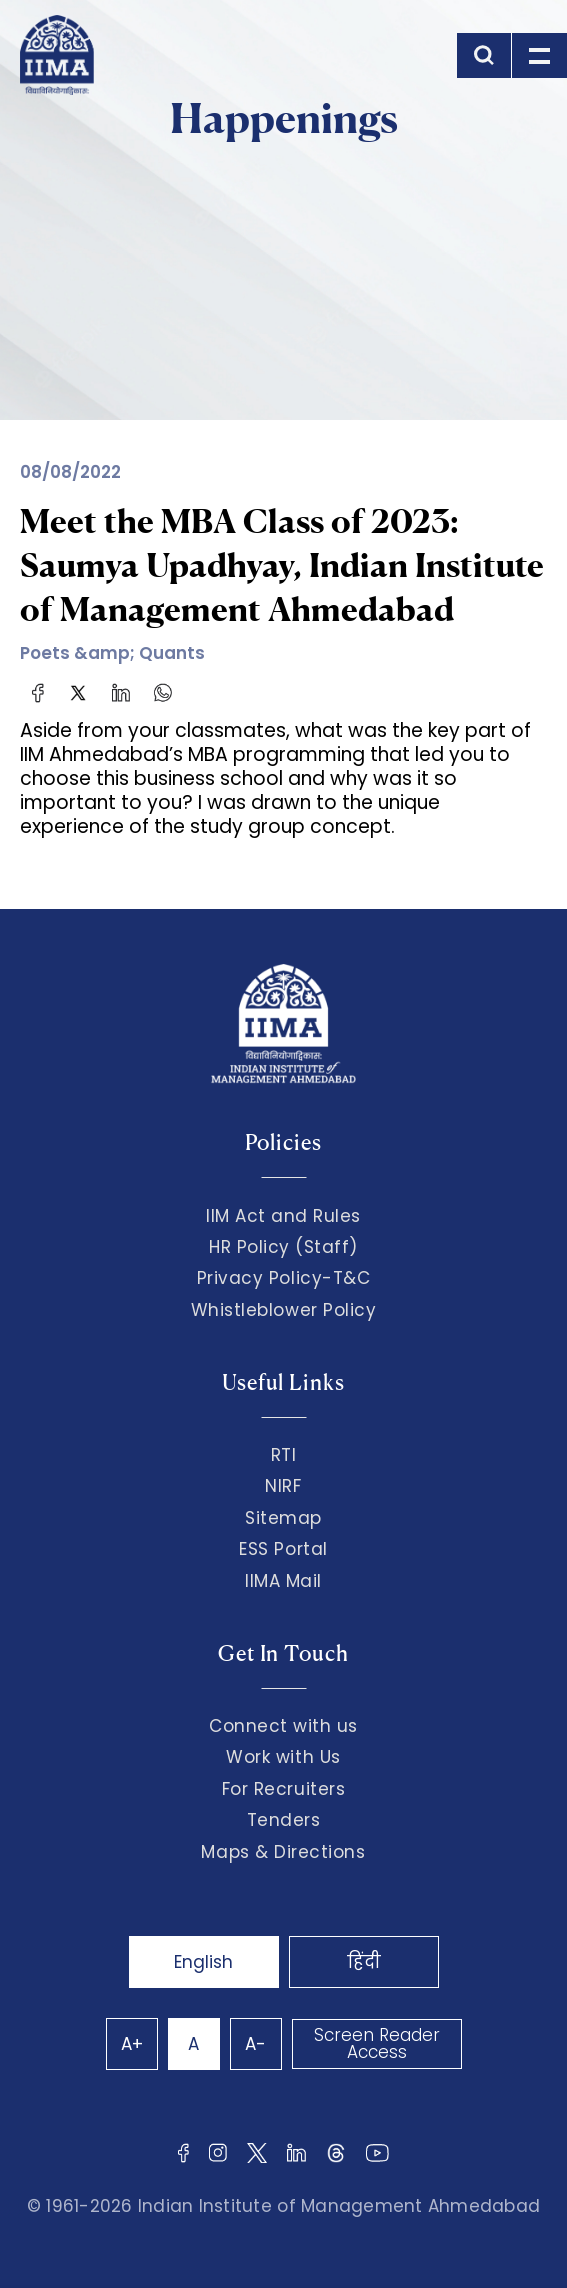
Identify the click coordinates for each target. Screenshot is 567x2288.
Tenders (284, 1820)
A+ (132, 2044)
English (203, 1962)
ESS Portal (283, 1549)
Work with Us (283, 1757)
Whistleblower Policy (284, 1310)
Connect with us (283, 1726)
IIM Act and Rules (283, 1216)
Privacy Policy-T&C (284, 1278)
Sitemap (283, 1518)
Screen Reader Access (377, 2043)
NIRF (283, 1486)
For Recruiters (283, 1789)
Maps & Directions (283, 1852)
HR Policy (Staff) (283, 1247)
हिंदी (364, 1962)
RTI (284, 1455)
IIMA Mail (283, 1581)
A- (255, 2044)
